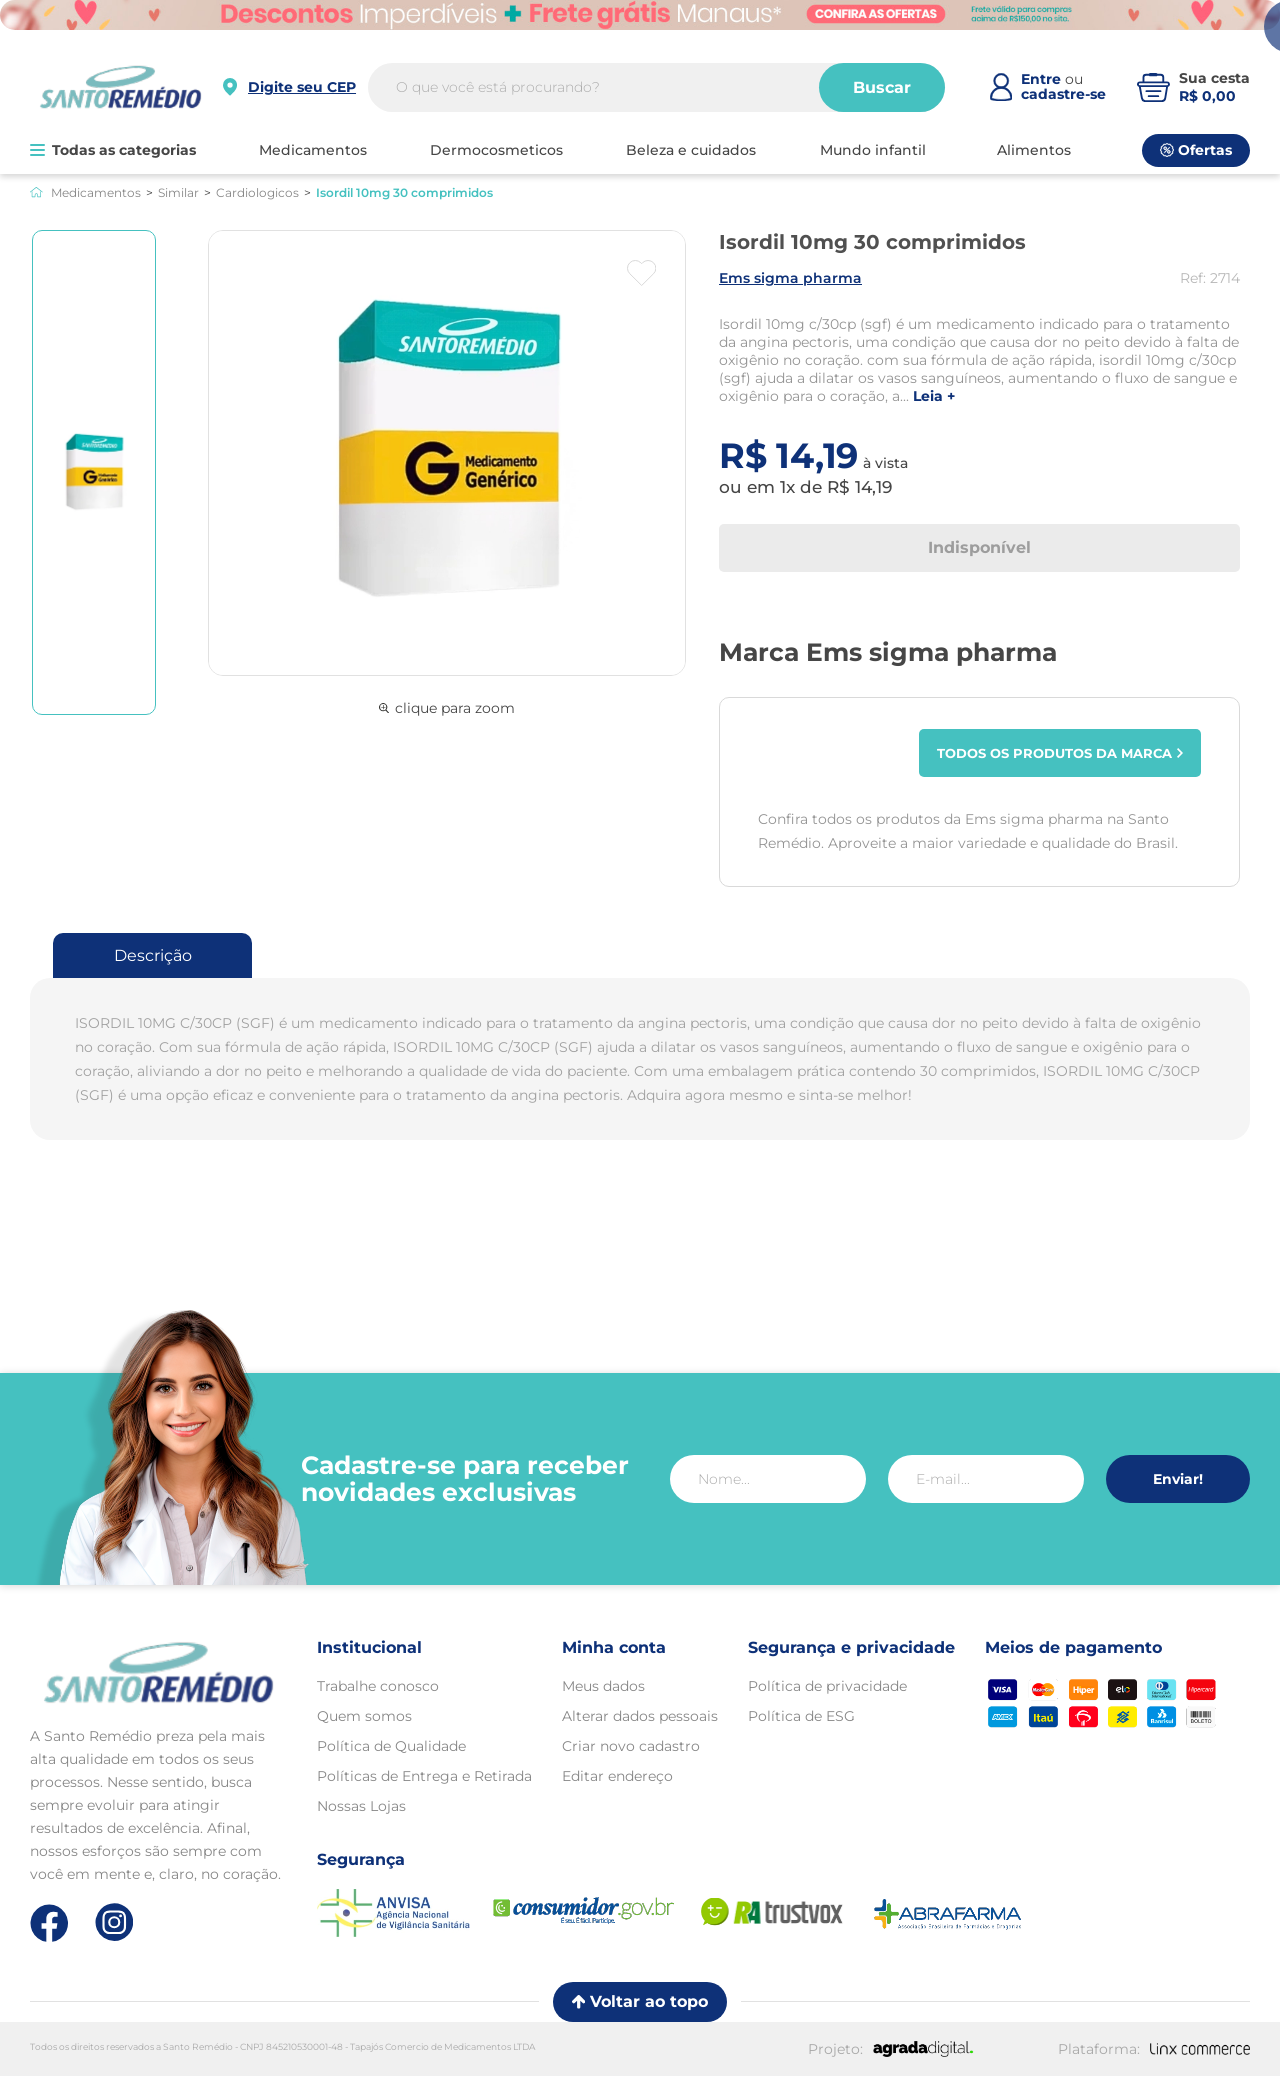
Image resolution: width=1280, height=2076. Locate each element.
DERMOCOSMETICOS (496, 150)
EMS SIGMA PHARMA (790, 278)
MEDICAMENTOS (313, 150)
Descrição (153, 955)
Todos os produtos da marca (1060, 753)
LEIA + (934, 396)
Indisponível (979, 547)
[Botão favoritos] (641, 273)
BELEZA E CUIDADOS (691, 150)
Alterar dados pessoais (640, 1716)
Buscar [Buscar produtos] (882, 87)
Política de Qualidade (391, 1746)
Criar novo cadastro (631, 1746)
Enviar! (1178, 1479)
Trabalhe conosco (378, 1686)
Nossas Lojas (361, 1806)
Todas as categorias (113, 150)
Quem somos (364, 1716)
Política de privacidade (827, 1686)
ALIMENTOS (1034, 150)
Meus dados (603, 1686)
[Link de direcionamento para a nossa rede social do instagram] (114, 1922)
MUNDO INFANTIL (873, 150)
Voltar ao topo (640, 2001)
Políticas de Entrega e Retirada (424, 1776)
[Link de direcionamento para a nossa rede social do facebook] (49, 1923)
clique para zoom (447, 708)
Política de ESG (801, 1716)
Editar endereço (617, 1776)
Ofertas (1196, 150)
